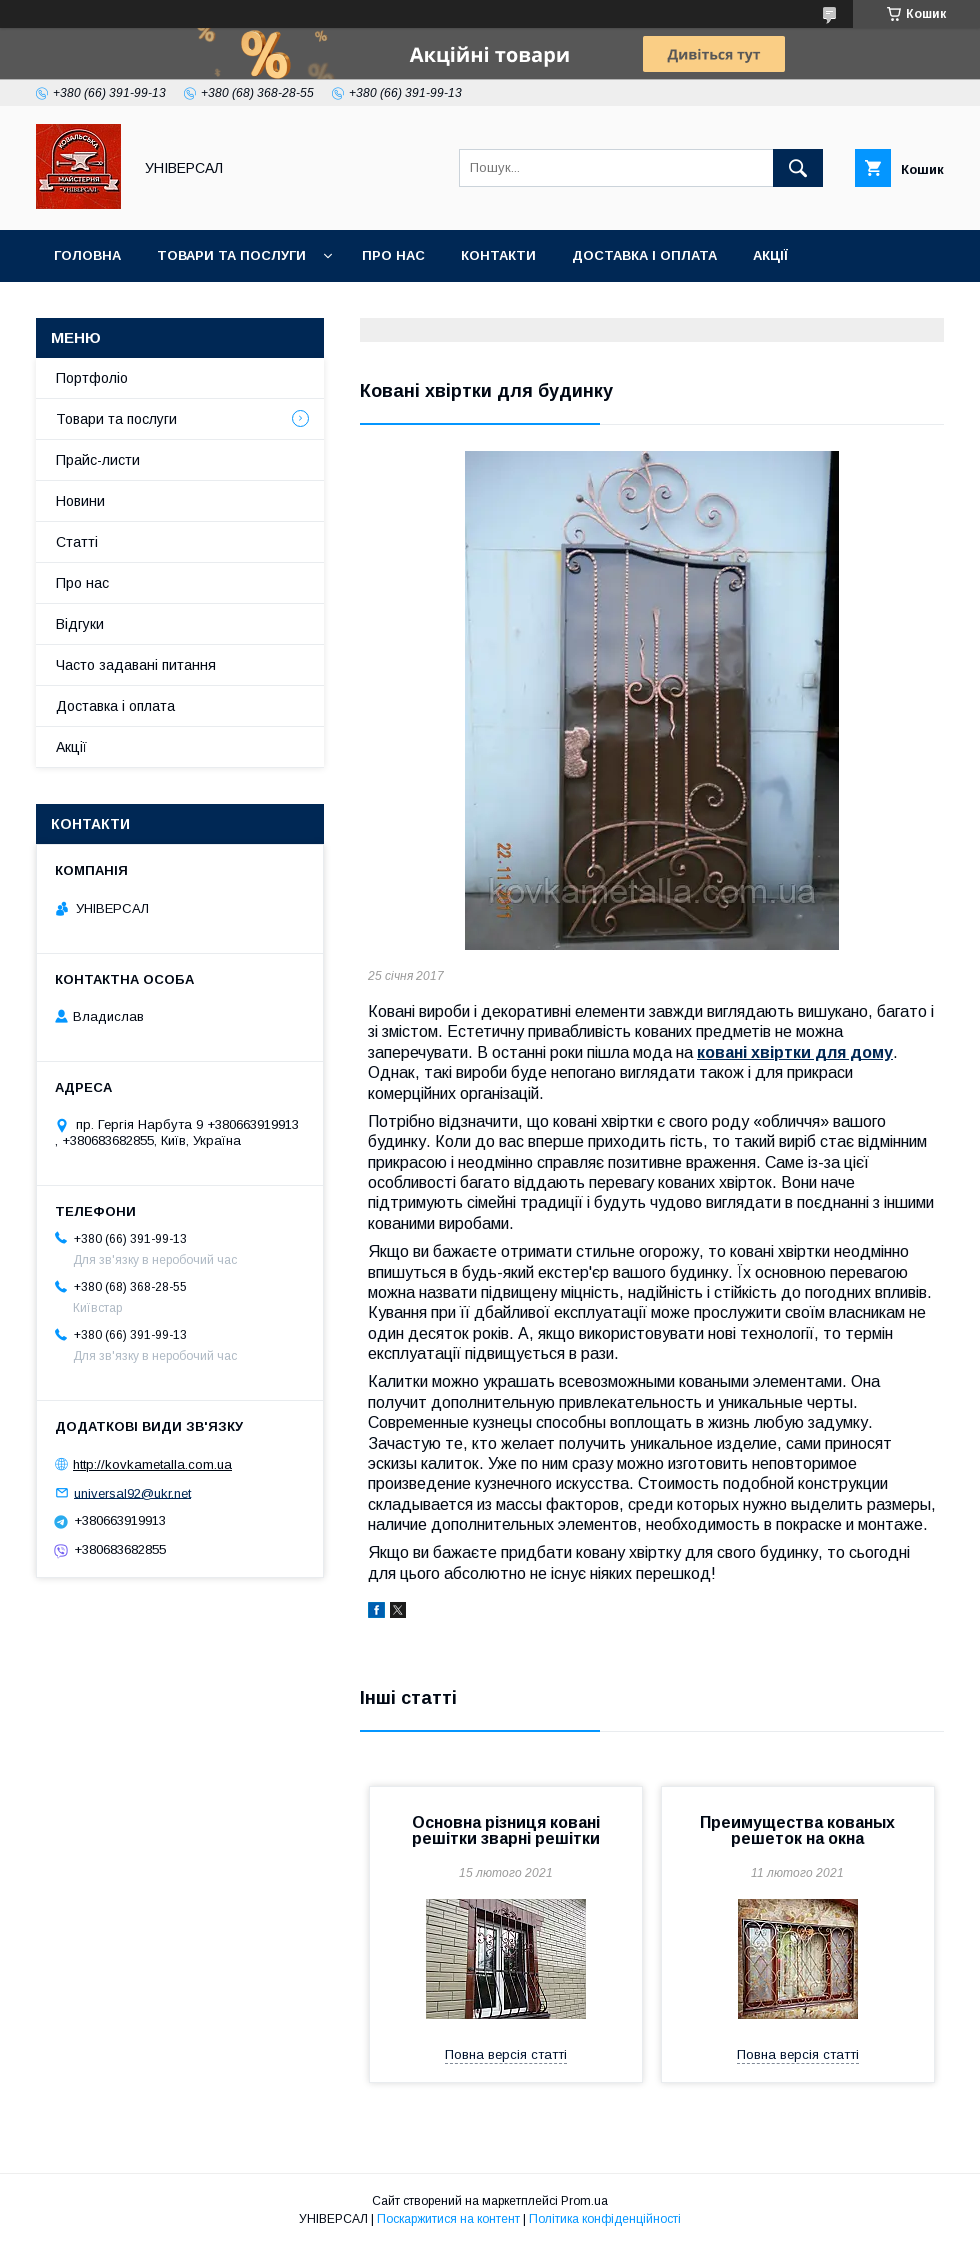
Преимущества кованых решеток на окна (797, 1830)
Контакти (498, 255)
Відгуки (80, 624)
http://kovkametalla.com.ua (152, 1464)
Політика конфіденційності (605, 2219)
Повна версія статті (506, 2054)
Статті (77, 542)
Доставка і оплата (644, 255)
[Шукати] (798, 168)
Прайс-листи (98, 460)
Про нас (393, 255)
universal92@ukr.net (132, 1492)
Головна (87, 255)
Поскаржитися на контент (448, 2219)
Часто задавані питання (136, 665)
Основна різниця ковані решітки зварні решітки (506, 1830)
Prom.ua (584, 2201)
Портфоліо (92, 378)
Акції (770, 255)
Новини (80, 501)
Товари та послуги (231, 255)
